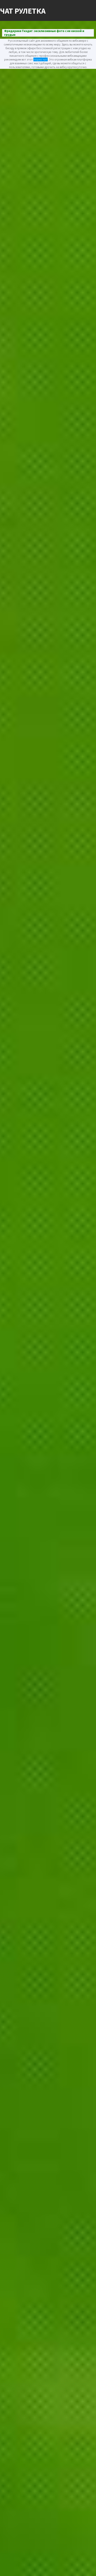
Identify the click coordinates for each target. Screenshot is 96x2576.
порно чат (40, 59)
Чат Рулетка (23, 11)
